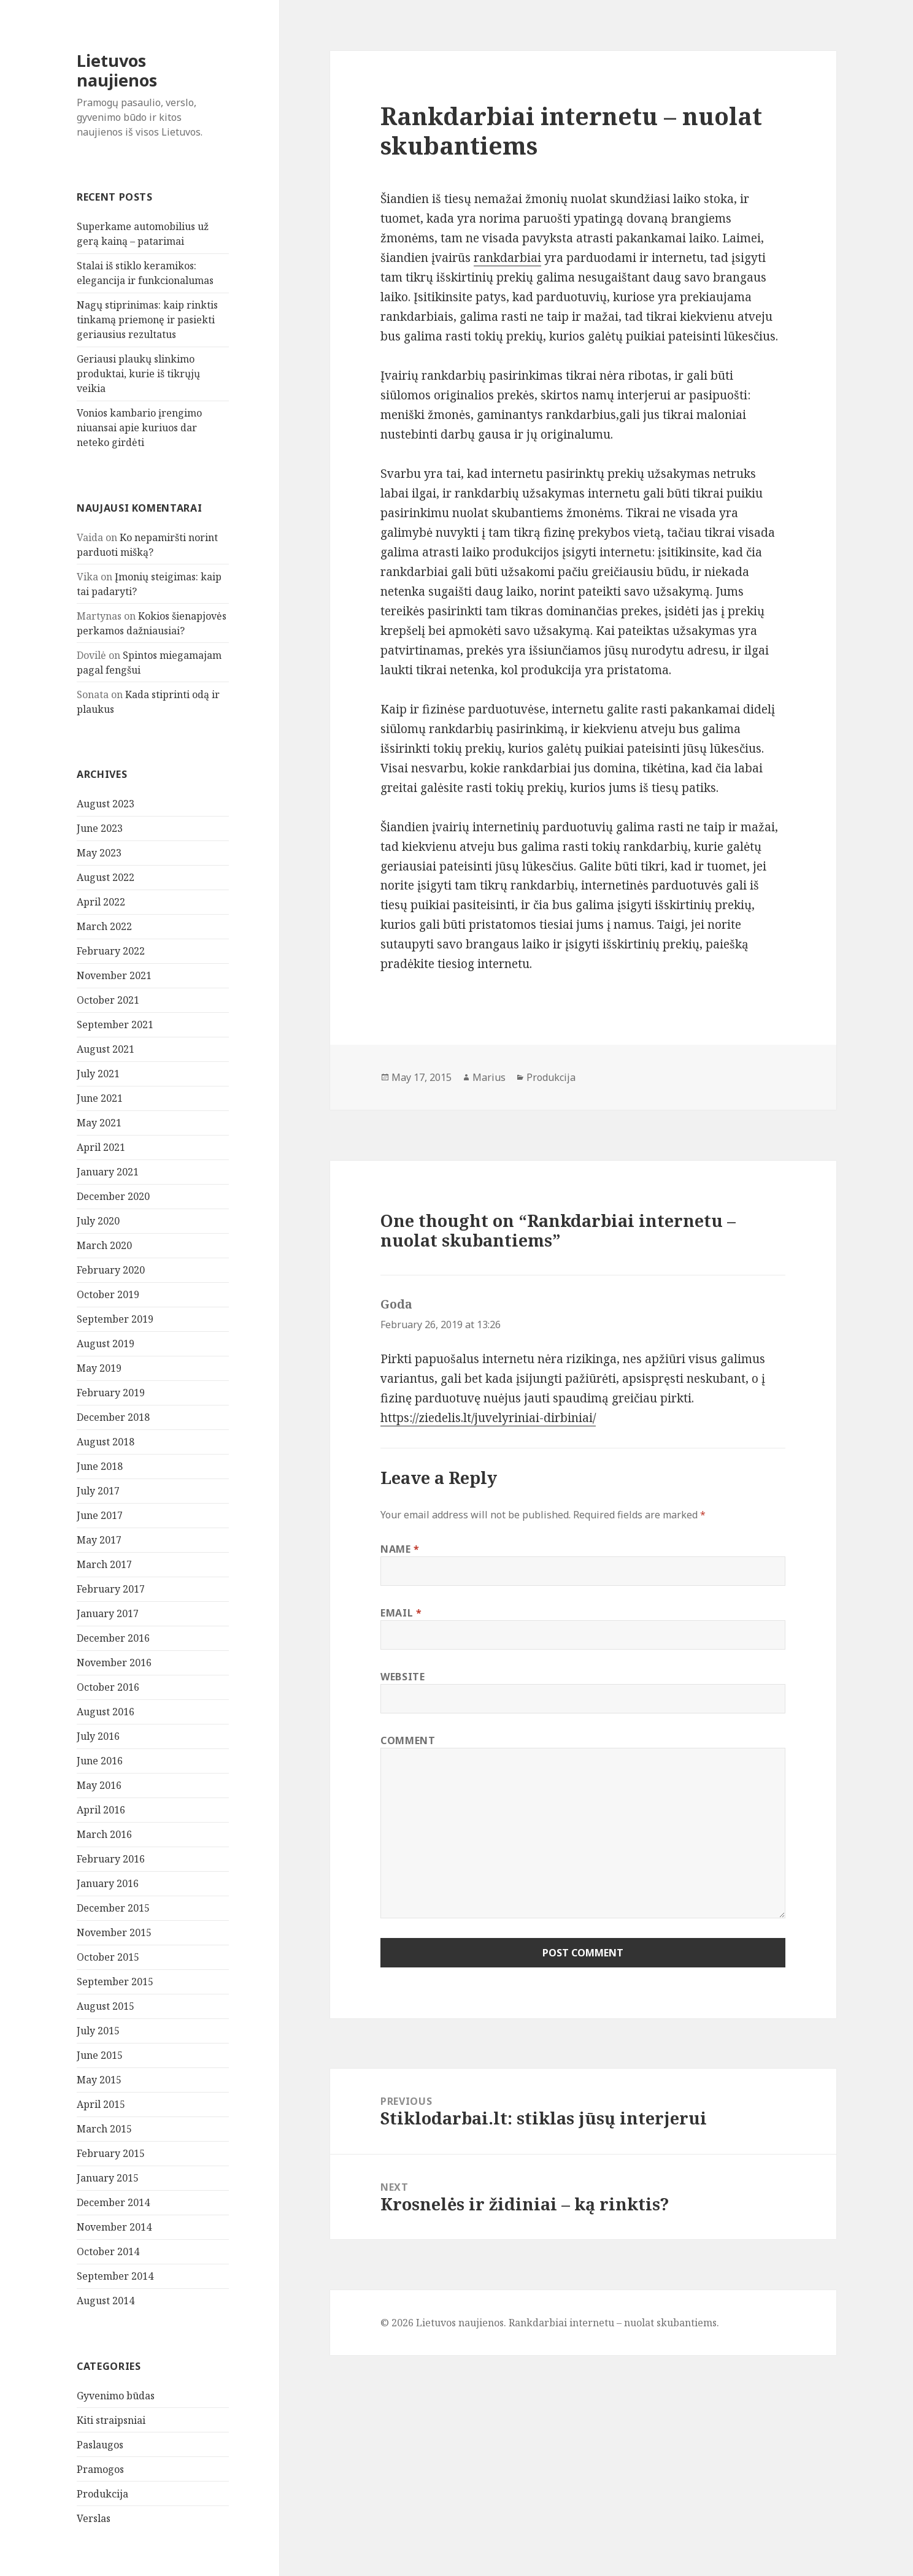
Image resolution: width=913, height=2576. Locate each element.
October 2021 (108, 1000)
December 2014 (113, 2202)
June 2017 (100, 1515)
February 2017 (111, 1589)
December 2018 (113, 1417)
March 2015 (104, 2129)
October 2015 (108, 1957)
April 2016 (101, 1810)
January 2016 (108, 1883)
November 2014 (114, 2227)
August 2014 (105, 2300)
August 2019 (105, 1343)
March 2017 (104, 1564)
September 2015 (115, 1981)
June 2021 (100, 1098)
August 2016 (105, 1711)
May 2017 (99, 1540)
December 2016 (113, 1638)
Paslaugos (100, 2444)
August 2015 (105, 2006)
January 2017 (108, 1613)
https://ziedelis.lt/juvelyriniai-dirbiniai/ (488, 1418)
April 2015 (101, 2104)
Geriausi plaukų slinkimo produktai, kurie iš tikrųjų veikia (138, 373)
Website (402, 1676)
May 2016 (99, 1785)
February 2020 (111, 1270)
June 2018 (100, 1466)
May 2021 (99, 1122)
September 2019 (115, 1319)
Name (400, 1549)
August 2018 (105, 1441)
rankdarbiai (507, 258)
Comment (407, 1740)
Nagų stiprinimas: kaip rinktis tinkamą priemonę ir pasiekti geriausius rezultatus (147, 319)
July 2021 (98, 1073)
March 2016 (104, 1834)
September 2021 (115, 1024)
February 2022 (111, 951)
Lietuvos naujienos (117, 70)
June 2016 (100, 1760)
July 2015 (98, 2030)
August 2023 (105, 803)
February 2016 (111, 1859)
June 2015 (100, 2055)
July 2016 (98, 1736)
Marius (489, 1077)
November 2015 (114, 1932)
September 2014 (115, 2276)
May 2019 (99, 1368)
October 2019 (108, 1294)
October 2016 (108, 1687)
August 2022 (105, 877)
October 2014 (108, 2251)
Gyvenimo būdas (116, 2395)
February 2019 (111, 1392)
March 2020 (104, 1245)
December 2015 (113, 1908)
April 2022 (101, 902)
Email (401, 1613)
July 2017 (98, 1491)
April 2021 (101, 1147)
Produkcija (102, 2494)
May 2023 (99, 852)
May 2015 (99, 2079)
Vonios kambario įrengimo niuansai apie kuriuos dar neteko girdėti (139, 427)
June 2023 (100, 828)
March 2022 (104, 926)
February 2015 (111, 2153)
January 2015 (108, 2178)
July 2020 (98, 1221)
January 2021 (108, 1171)
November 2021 (114, 975)
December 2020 (113, 1196)
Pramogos (100, 2469)
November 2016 (114, 1662)
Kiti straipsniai (111, 2420)
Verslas (93, 2518)
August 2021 (105, 1049)
